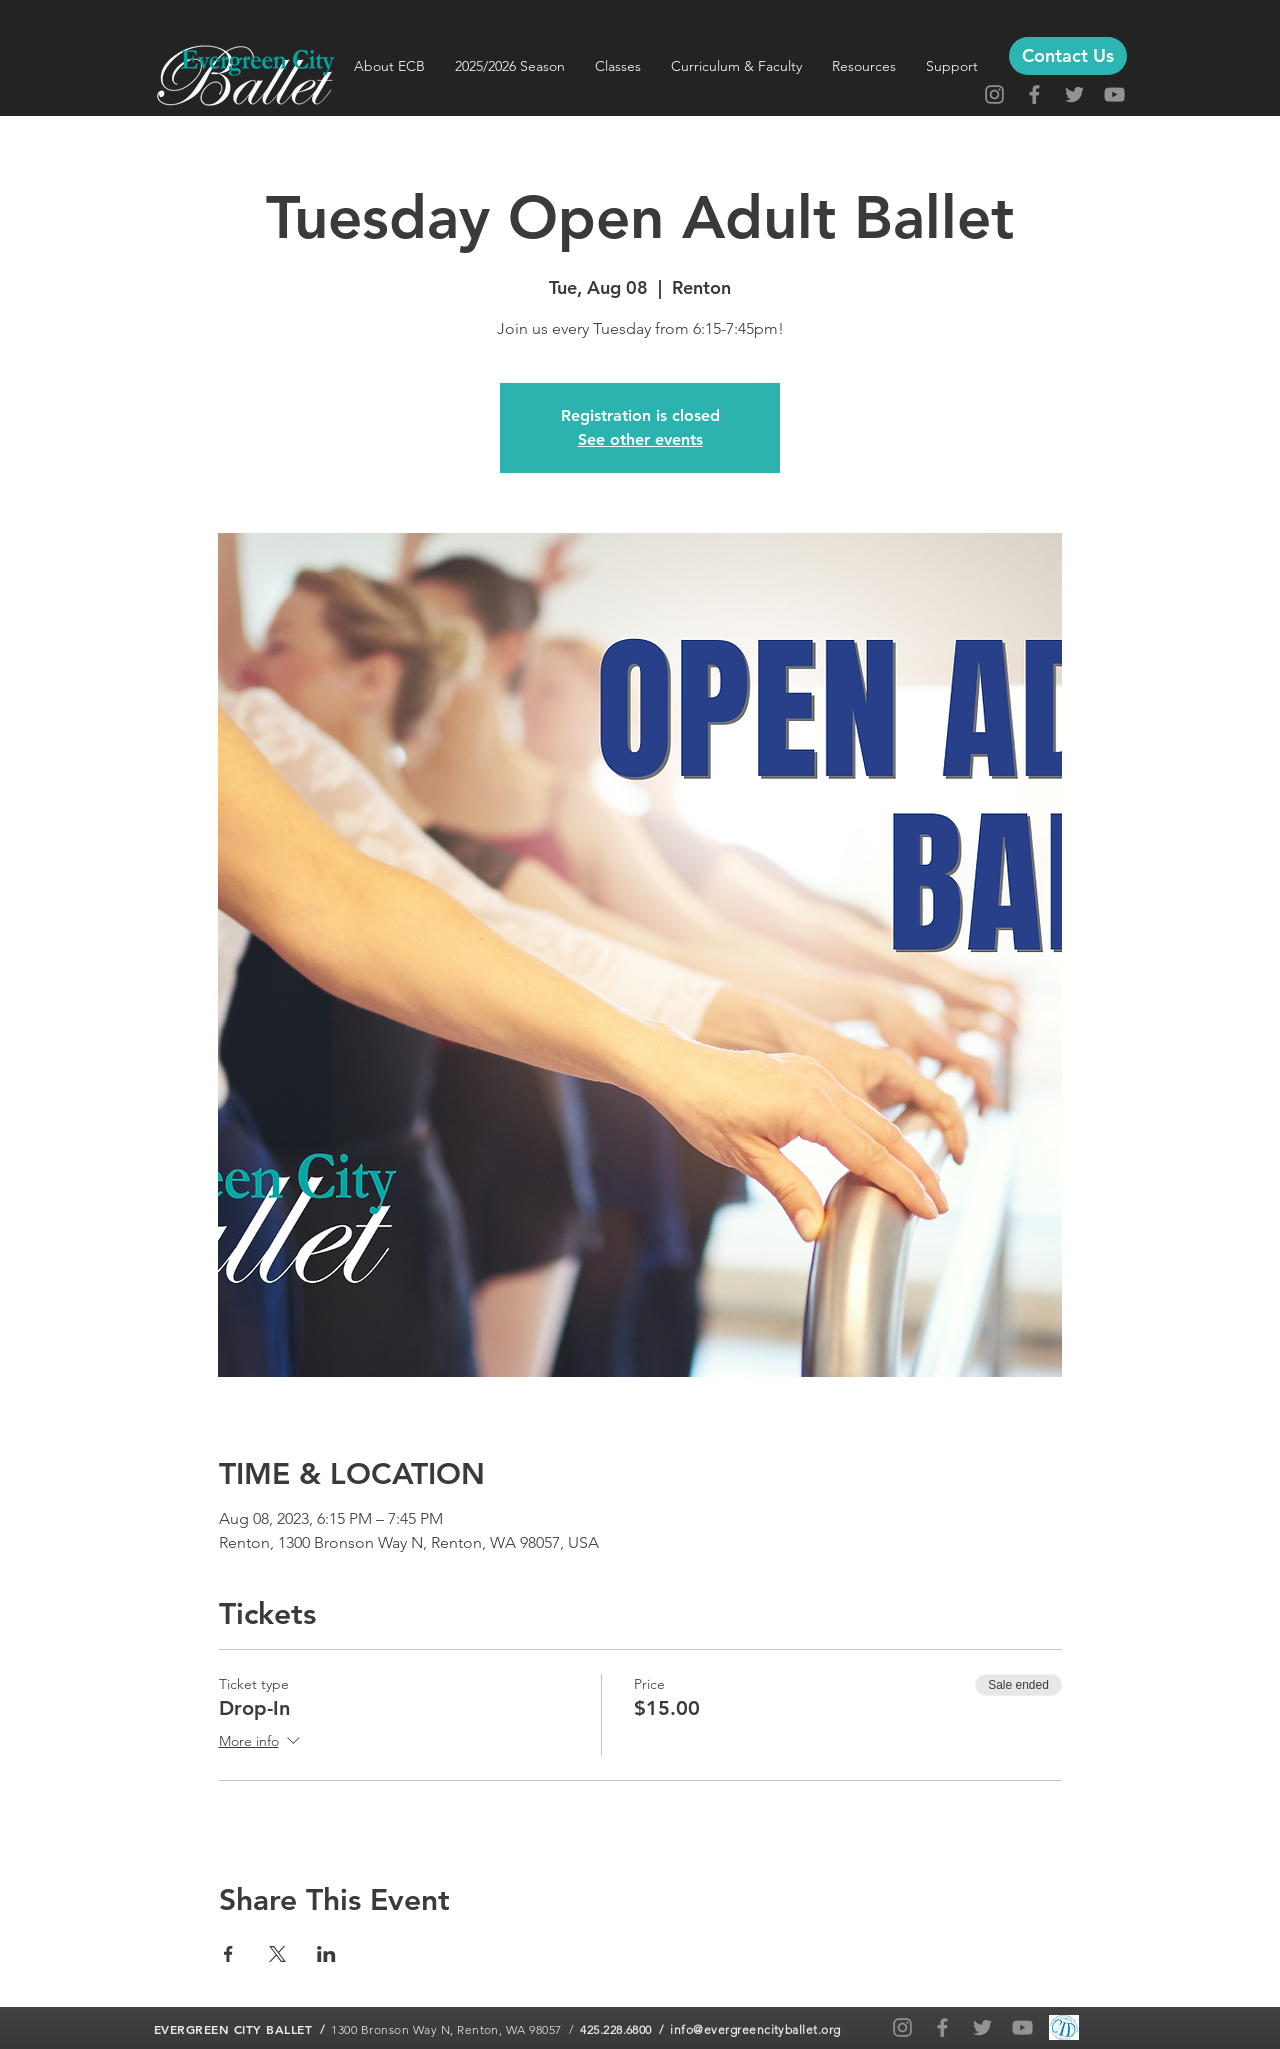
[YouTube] (1114, 94)
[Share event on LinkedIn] (326, 1954)
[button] (389, 66)
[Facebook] (1034, 94)
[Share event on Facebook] (228, 1954)
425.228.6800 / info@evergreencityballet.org (710, 2029)
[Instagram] (994, 94)
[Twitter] (1074, 94)
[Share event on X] (277, 1954)
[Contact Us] (1068, 56)
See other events (640, 439)
